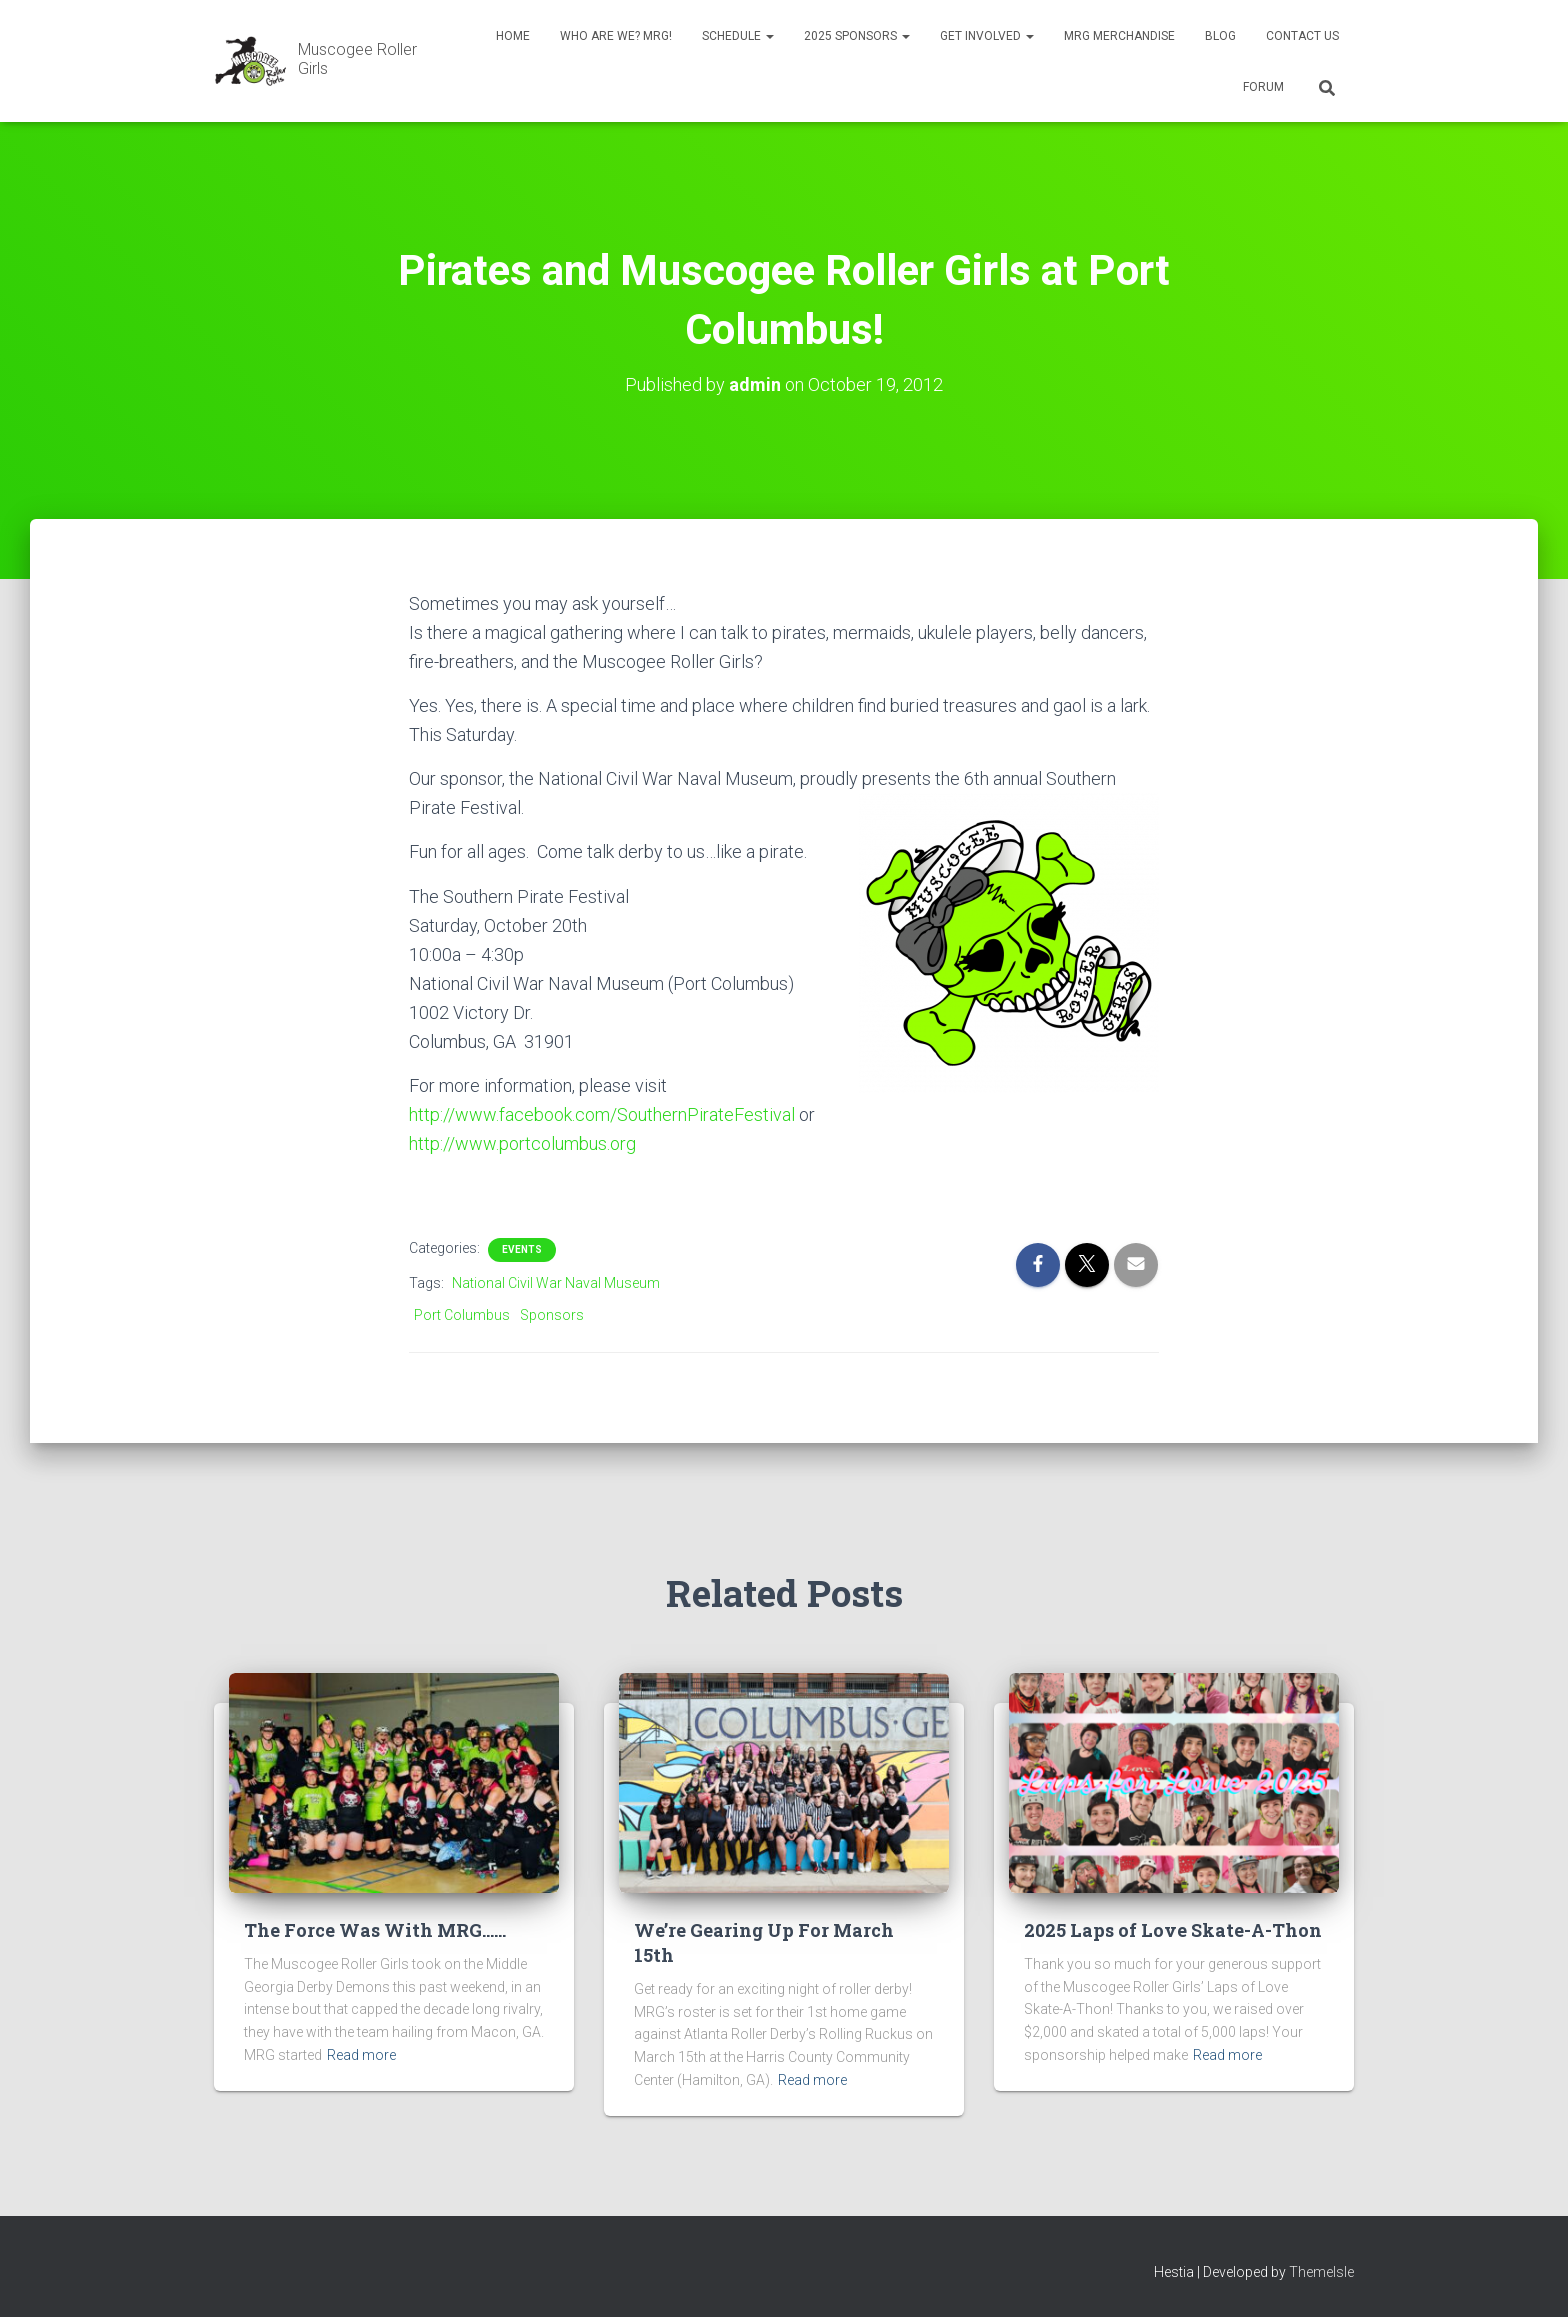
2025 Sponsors (857, 36)
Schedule (738, 36)
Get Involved (987, 36)
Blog (1220, 36)
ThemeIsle (1321, 2272)
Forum (1263, 87)
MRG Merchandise (1119, 36)
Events (522, 1249)
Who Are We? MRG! (616, 36)
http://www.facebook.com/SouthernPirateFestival (602, 1114)
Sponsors (552, 1315)
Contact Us (1302, 36)
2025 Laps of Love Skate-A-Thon (1173, 1930)
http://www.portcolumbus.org (522, 1143)
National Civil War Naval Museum (556, 1283)
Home (513, 36)
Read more (361, 2055)
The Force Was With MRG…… (375, 1930)
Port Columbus (462, 1315)
